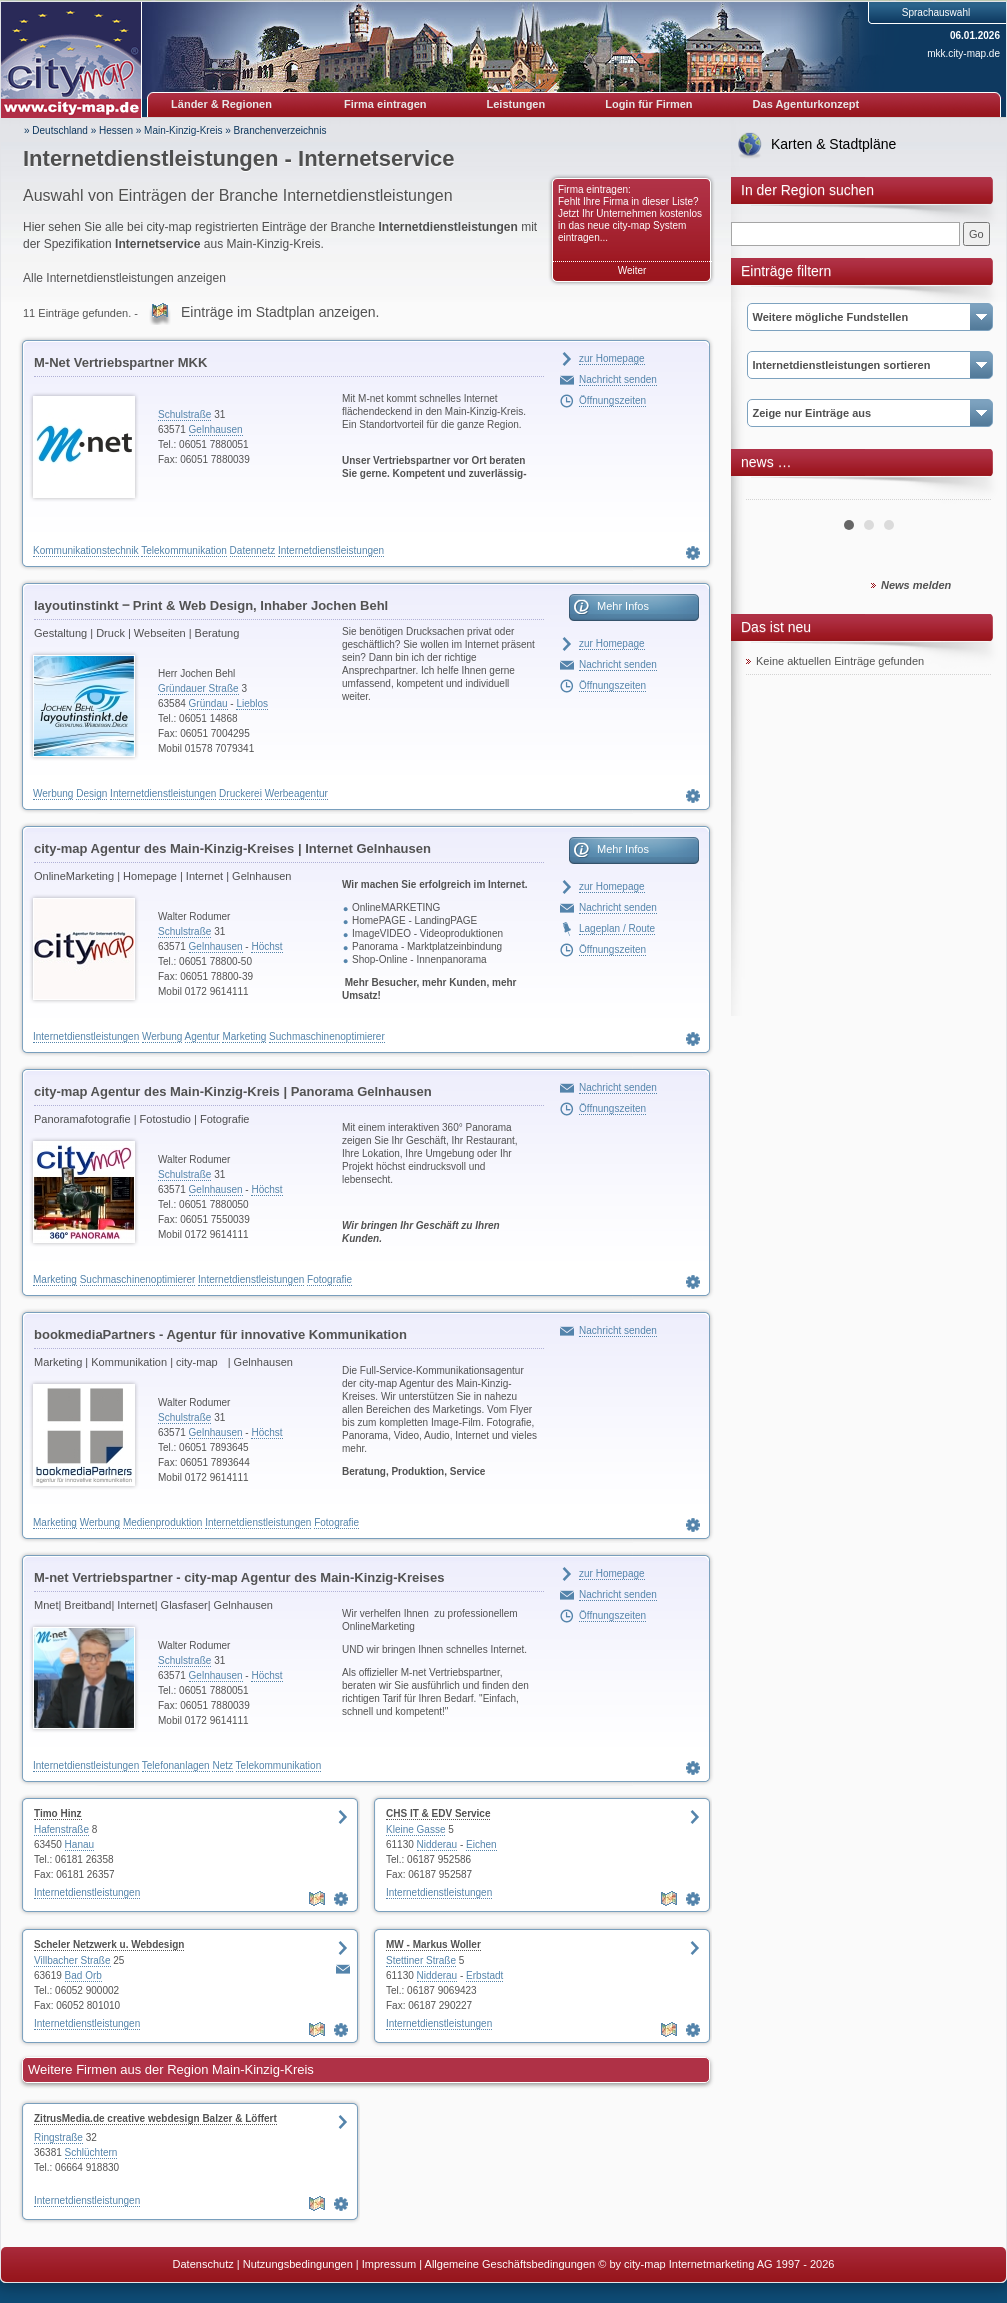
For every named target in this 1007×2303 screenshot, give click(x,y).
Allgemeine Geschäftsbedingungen (510, 2264)
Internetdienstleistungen (331, 550)
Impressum (389, 2264)
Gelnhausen (216, 429)
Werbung (53, 793)
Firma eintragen (385, 104)
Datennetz (253, 550)
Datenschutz (203, 2264)
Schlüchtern (91, 2152)
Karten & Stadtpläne (833, 144)
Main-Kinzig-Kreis (183, 130)
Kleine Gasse (415, 1829)
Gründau (208, 703)
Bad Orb (83, 1975)
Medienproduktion (163, 1522)
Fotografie (329, 1279)
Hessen (116, 130)
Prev (772, 492)
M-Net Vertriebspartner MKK (120, 362)
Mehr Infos (623, 606)
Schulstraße (184, 414)
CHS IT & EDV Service (438, 1813)
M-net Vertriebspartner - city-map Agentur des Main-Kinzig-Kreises (239, 1577)
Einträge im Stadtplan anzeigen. (280, 312)
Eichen (481, 1844)
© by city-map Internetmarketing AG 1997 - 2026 (716, 2264)
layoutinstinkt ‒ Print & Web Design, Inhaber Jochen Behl (211, 605)
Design (91, 793)
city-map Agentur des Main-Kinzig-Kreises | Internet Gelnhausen (232, 848)
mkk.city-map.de (963, 53)
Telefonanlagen (176, 1765)
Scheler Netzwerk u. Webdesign (109, 1944)
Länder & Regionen (221, 104)
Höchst (266, 946)
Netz (222, 1765)
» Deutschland (56, 130)
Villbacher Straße (72, 1960)
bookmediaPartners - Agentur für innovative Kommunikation (220, 1334)
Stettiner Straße (421, 1960)
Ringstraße (58, 2137)
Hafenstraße (61, 1829)
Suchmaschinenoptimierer (327, 1036)
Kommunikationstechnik (86, 550)
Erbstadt (484, 1975)
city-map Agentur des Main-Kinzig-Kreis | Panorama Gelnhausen (233, 1091)
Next (965, 492)
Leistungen (516, 104)
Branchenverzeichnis (280, 130)
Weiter (632, 270)
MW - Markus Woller (433, 1944)
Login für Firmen (648, 104)
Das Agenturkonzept (806, 104)
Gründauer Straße (198, 688)
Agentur (202, 1036)
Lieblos (252, 703)
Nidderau (437, 1844)
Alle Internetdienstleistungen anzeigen (124, 278)
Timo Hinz (58, 1813)
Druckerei (240, 793)
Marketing (244, 1036)
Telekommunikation (184, 550)
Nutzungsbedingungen (298, 2264)
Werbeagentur (296, 793)
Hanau (79, 1844)
